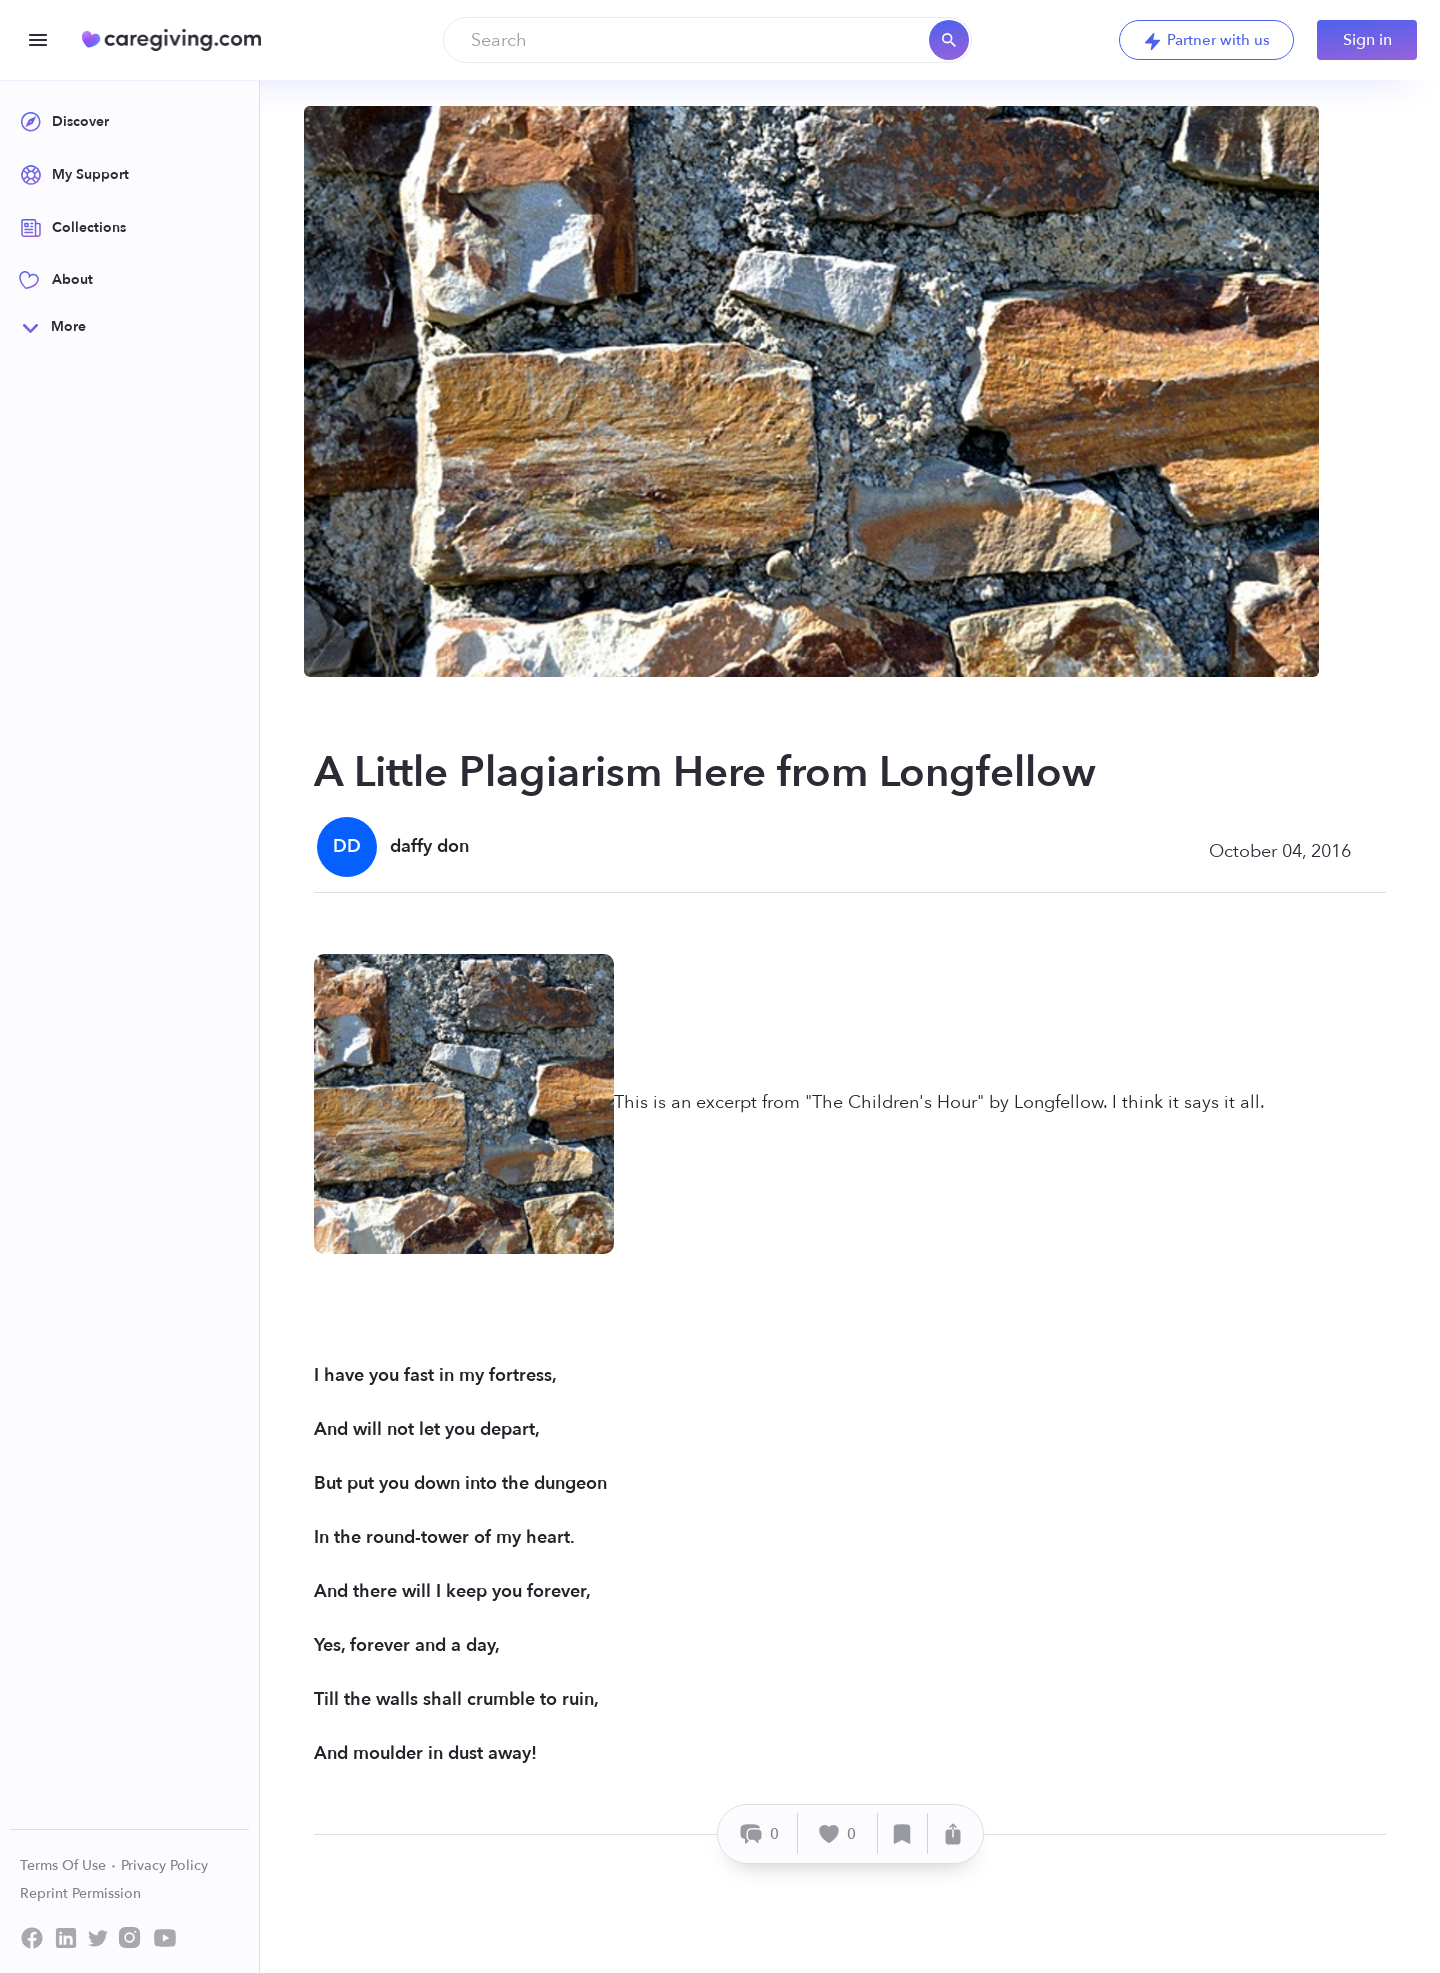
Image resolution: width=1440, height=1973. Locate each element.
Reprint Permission (80, 1893)
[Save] (903, 1833)
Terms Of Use (68, 1865)
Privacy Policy (164, 1865)
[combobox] (707, 40)
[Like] (838, 1833)
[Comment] (760, 1833)
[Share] (953, 1833)
